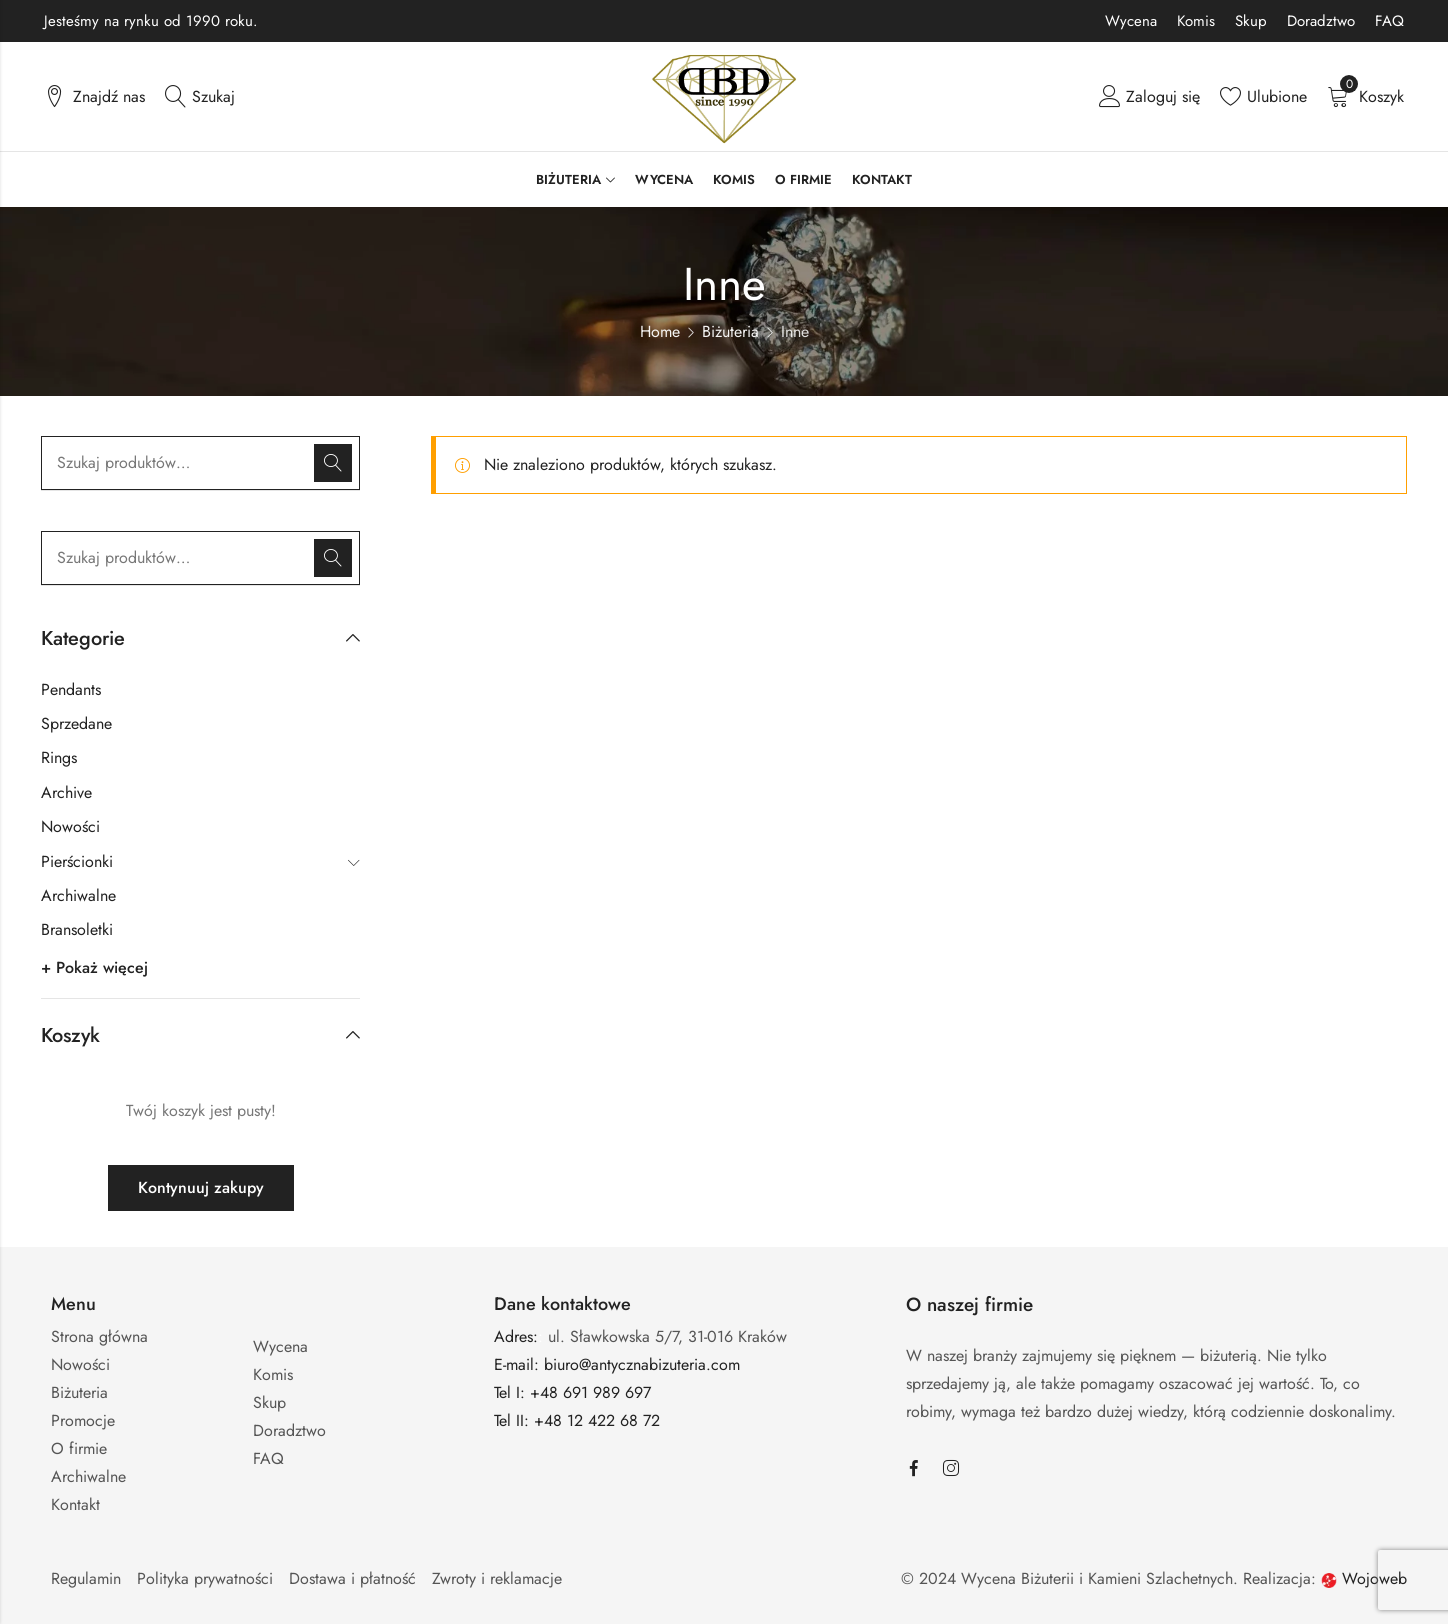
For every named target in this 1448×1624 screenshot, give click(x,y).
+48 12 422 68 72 (599, 1420)
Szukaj (333, 463)
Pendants (71, 689)
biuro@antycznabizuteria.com (642, 1364)
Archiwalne (78, 895)
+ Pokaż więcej (94, 967)
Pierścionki (77, 861)
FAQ (1389, 21)
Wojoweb (1364, 1578)
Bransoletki (77, 929)
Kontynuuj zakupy (201, 1187)
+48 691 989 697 (590, 1392)
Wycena (1131, 21)
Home (660, 331)
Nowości (70, 826)
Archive (66, 792)
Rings (59, 757)
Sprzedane (76, 723)
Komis (1196, 21)
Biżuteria (730, 331)
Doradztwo (1321, 21)
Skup (1251, 21)
